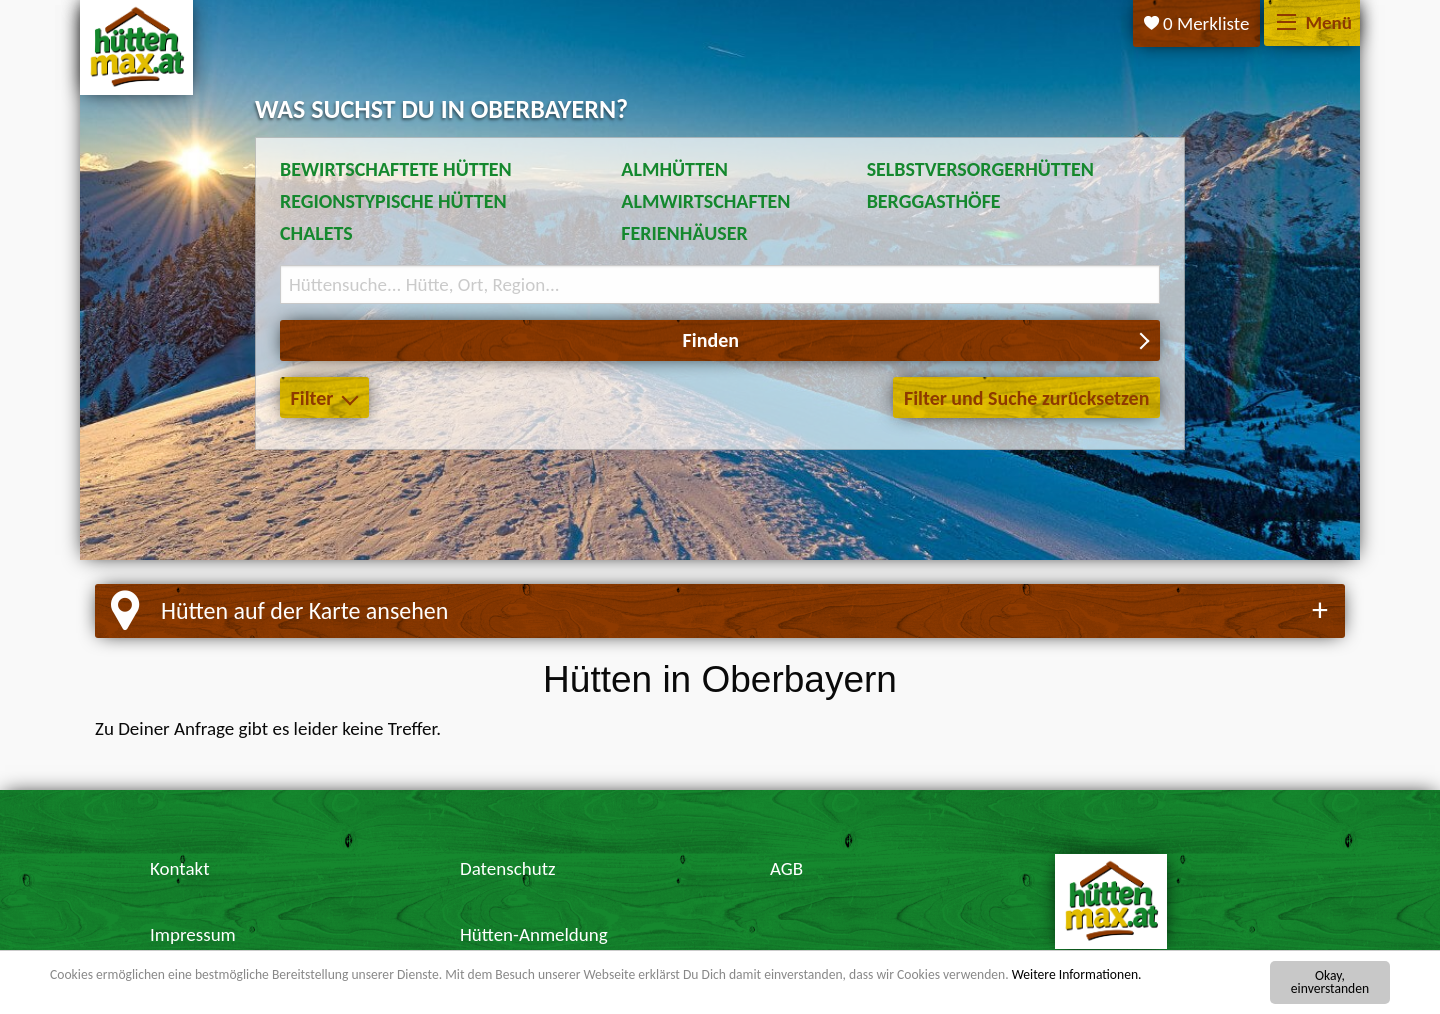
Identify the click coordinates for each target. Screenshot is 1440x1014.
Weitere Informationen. (1077, 975)
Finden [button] (711, 340)
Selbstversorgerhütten (980, 169)
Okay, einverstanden (1330, 982)
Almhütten (674, 169)
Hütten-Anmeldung (534, 934)
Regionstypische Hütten (393, 201)
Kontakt (180, 868)
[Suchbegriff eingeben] (720, 284)
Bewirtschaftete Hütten (396, 169)
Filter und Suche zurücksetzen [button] (1026, 398)
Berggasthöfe (934, 201)
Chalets (316, 233)
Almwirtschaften (705, 201)
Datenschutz (508, 868)
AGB (786, 868)
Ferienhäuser (684, 233)
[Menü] (1286, 23)
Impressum (193, 934)
